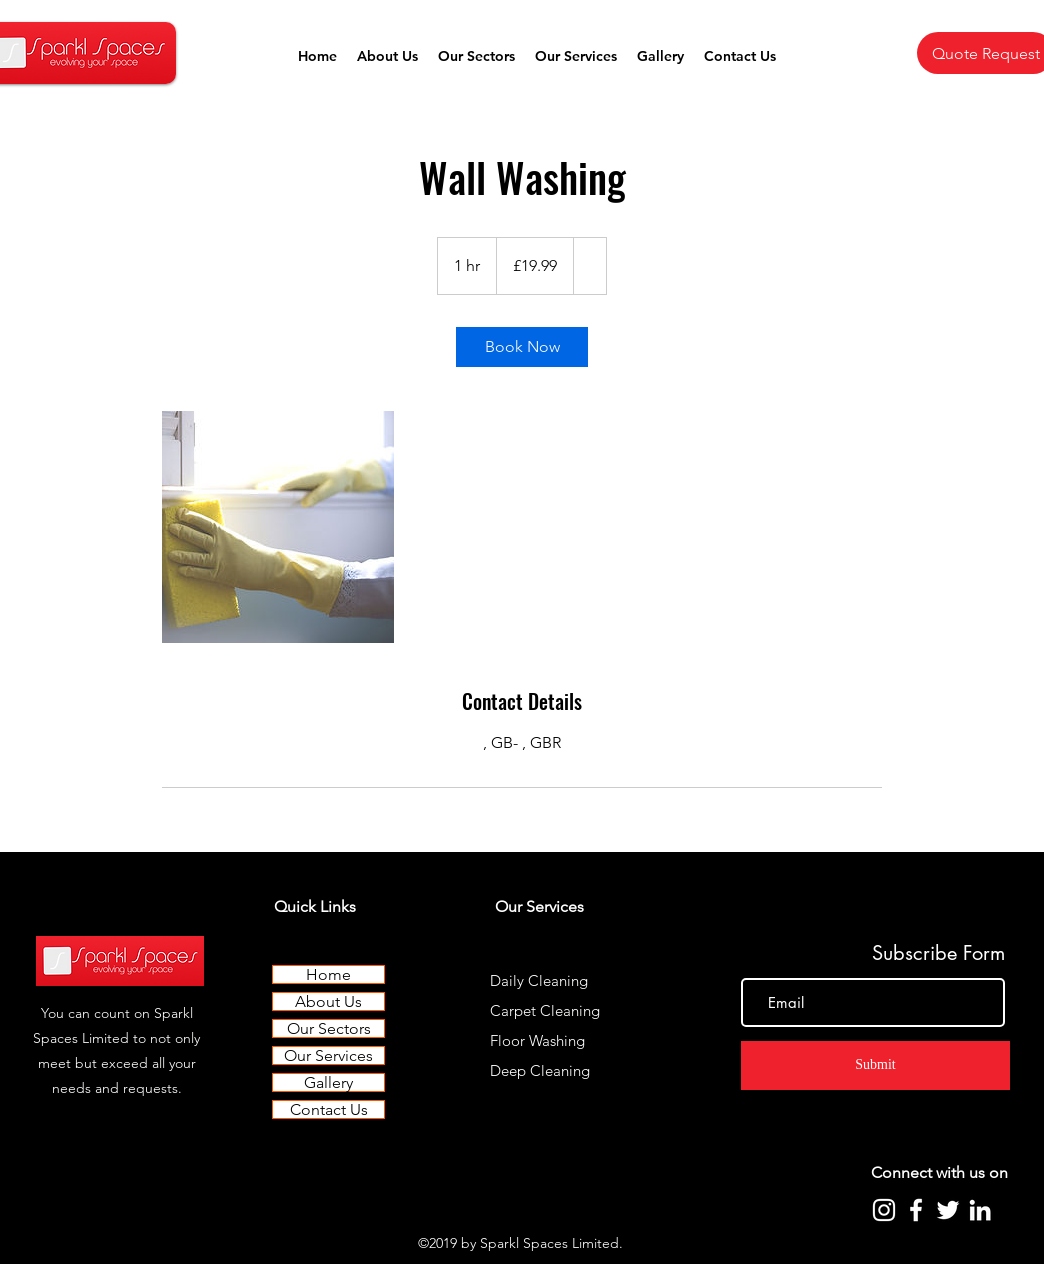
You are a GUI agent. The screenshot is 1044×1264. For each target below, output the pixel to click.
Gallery (328, 1082)
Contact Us (329, 1109)
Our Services (328, 1055)
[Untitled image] (278, 527)
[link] (522, 347)
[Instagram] (884, 1210)
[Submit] (875, 1065)
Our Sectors (329, 1028)
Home (328, 974)
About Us (328, 1001)
